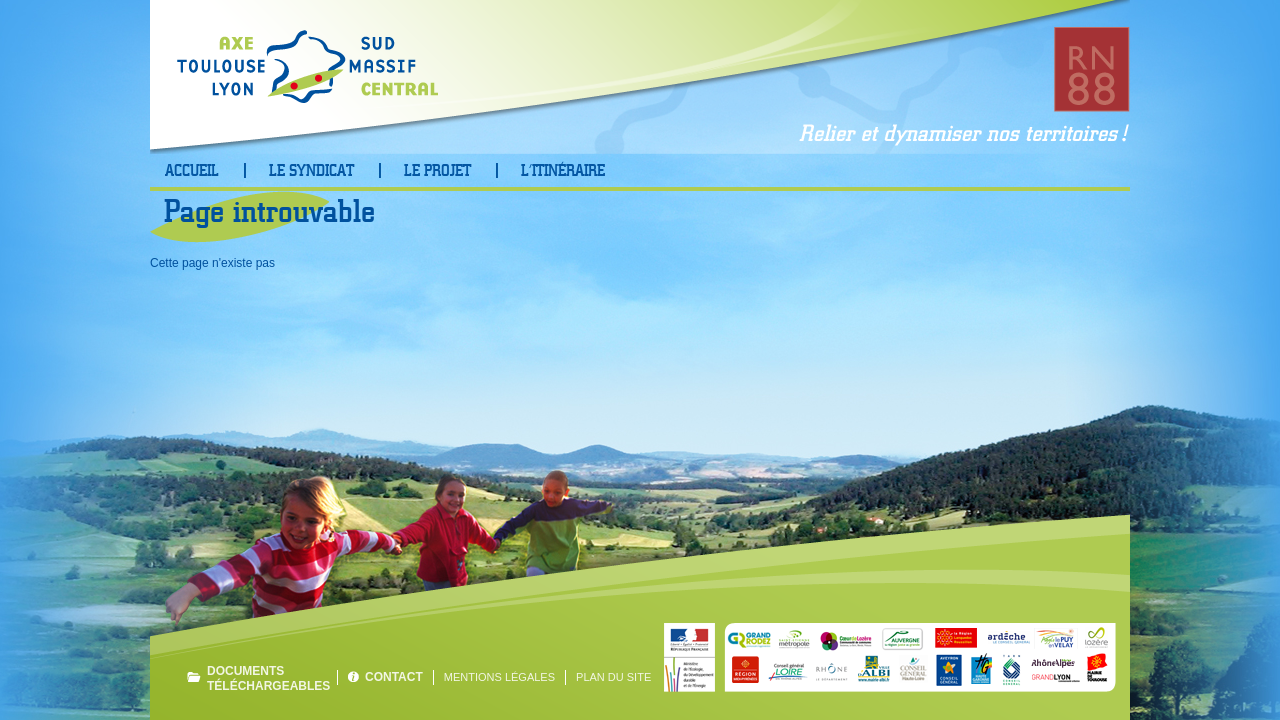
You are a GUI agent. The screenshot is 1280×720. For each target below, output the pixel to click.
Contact (394, 677)
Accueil (192, 171)
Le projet (437, 171)
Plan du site (613, 677)
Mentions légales (499, 677)
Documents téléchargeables (267, 678)
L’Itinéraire (563, 171)
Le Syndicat (311, 171)
